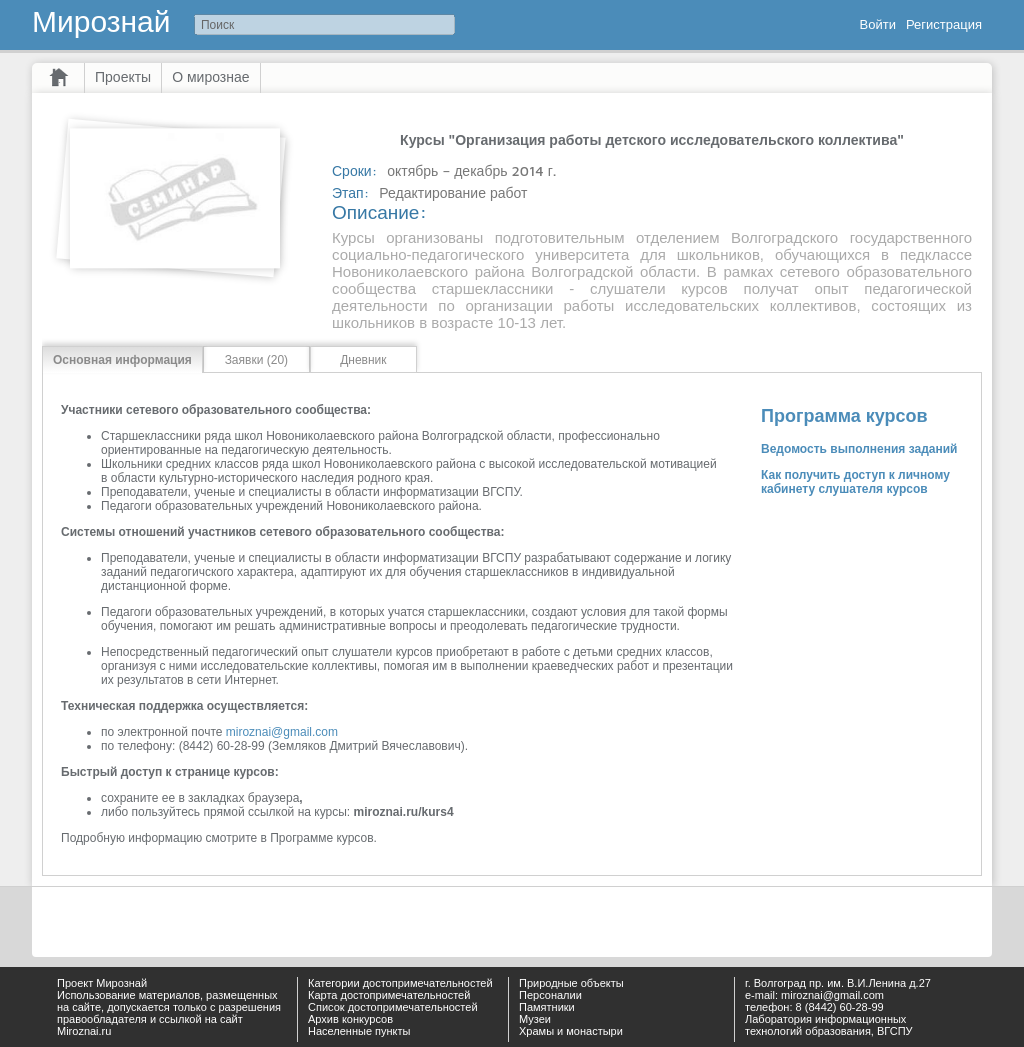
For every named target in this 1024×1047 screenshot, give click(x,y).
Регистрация (944, 24)
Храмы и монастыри (571, 1031)
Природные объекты (571, 983)
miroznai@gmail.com (282, 732)
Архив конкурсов (350, 1019)
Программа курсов (844, 416)
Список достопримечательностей (393, 1007)
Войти (878, 24)
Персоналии (550, 995)
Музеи (535, 1019)
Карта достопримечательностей (389, 995)
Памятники (547, 1007)
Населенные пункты (359, 1031)
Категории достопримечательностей (400, 983)
